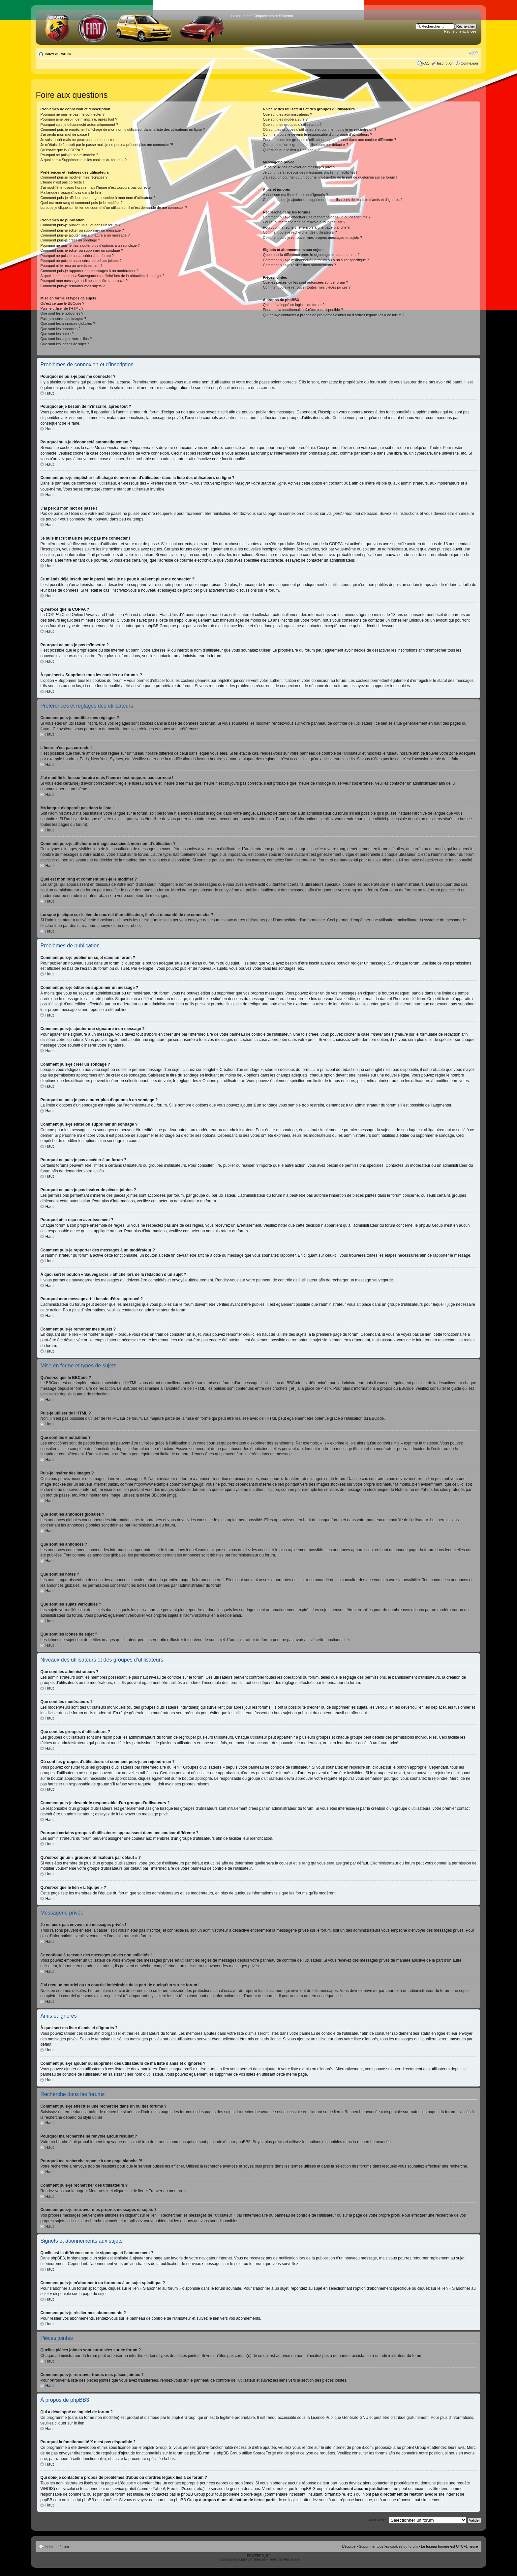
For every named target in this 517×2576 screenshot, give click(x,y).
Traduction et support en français (242, 2559)
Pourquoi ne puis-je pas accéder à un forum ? (77, 256)
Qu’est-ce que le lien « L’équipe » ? (291, 150)
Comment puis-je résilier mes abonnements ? (299, 265)
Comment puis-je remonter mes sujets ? (72, 286)
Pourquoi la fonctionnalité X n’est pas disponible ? (303, 310)
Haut (49, 393)
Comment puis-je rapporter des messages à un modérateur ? (89, 271)
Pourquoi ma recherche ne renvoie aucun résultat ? (304, 222)
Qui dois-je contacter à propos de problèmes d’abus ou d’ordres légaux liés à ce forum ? (333, 315)
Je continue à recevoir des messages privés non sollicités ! (310, 172)
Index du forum (58, 54)
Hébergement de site (284, 2559)
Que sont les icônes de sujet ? (64, 344)
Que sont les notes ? (57, 334)
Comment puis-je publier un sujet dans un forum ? (80, 225)
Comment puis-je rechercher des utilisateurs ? (300, 232)
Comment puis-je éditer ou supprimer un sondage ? (81, 250)
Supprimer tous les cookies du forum (388, 2546)
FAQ (426, 63)
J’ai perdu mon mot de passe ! (64, 134)
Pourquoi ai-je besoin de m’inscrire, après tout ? (78, 119)
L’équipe (348, 2546)
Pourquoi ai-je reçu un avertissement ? (71, 265)
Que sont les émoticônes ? (61, 313)
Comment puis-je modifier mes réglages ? (73, 177)
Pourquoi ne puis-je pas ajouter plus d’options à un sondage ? (90, 245)
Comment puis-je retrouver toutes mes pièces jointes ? (306, 287)
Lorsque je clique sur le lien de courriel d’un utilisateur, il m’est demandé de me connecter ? (113, 208)
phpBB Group (183, 2417)
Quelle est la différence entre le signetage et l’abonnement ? (311, 255)
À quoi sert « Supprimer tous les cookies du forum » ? (83, 160)
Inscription (445, 63)
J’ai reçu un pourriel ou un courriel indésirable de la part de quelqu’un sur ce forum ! (330, 177)
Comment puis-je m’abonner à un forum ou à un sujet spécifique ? (316, 260)
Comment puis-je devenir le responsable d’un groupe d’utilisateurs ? (317, 134)
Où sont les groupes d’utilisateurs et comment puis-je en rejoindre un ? (319, 129)
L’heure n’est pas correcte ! (62, 182)
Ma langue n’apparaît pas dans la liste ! (71, 192)
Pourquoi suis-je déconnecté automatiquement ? (79, 124)
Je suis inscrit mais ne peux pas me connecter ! (78, 140)
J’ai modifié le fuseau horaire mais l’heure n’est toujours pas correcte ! (96, 187)
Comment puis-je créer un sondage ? (70, 240)
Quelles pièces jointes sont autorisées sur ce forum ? (305, 282)
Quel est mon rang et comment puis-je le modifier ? (81, 203)
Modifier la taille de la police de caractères (473, 53)
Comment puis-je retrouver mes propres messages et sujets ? (312, 237)
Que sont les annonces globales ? (67, 323)
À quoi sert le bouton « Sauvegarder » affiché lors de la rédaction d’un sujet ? (102, 276)
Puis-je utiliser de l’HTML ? (61, 308)
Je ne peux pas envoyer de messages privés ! (300, 167)
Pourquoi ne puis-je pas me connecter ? (72, 114)
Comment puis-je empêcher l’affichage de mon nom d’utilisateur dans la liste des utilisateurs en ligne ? (122, 129)
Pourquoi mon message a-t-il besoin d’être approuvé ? (84, 281)
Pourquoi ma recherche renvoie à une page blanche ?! (306, 227)
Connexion (469, 63)
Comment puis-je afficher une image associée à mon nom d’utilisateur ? (97, 198)
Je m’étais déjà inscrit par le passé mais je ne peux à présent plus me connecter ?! (106, 145)
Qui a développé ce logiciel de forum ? (293, 305)
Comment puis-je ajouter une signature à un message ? (85, 235)
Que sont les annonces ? (60, 329)
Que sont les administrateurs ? (287, 114)
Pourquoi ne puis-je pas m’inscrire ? (69, 155)
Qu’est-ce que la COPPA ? (61, 150)
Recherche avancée (460, 31)
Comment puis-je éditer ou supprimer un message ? (82, 230)
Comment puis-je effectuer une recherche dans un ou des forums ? (316, 217)
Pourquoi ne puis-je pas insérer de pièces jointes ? (80, 261)
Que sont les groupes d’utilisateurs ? (292, 124)
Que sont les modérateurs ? (285, 119)
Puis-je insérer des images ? (63, 319)
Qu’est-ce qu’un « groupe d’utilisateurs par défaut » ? (305, 145)
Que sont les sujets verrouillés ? (66, 339)
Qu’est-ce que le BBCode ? (62, 303)
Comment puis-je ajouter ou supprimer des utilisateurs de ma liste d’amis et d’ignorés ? (333, 200)
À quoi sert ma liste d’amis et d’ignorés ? (295, 195)
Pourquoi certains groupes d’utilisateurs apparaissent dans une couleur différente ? (329, 140)
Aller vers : (377, 2520)
